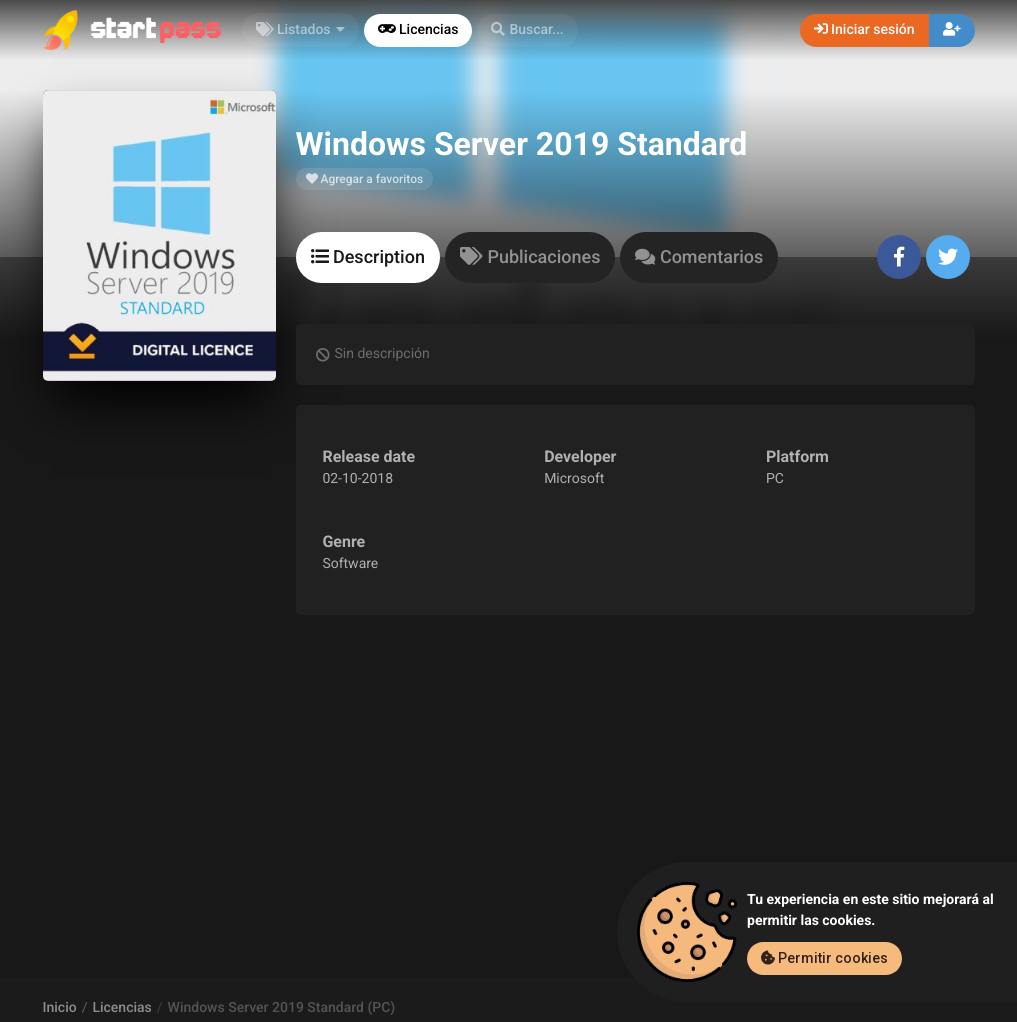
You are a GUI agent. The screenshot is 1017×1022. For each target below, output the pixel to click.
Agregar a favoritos (365, 179)
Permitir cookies (824, 958)
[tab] (368, 257)
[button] (527, 30)
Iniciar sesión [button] (864, 30)
